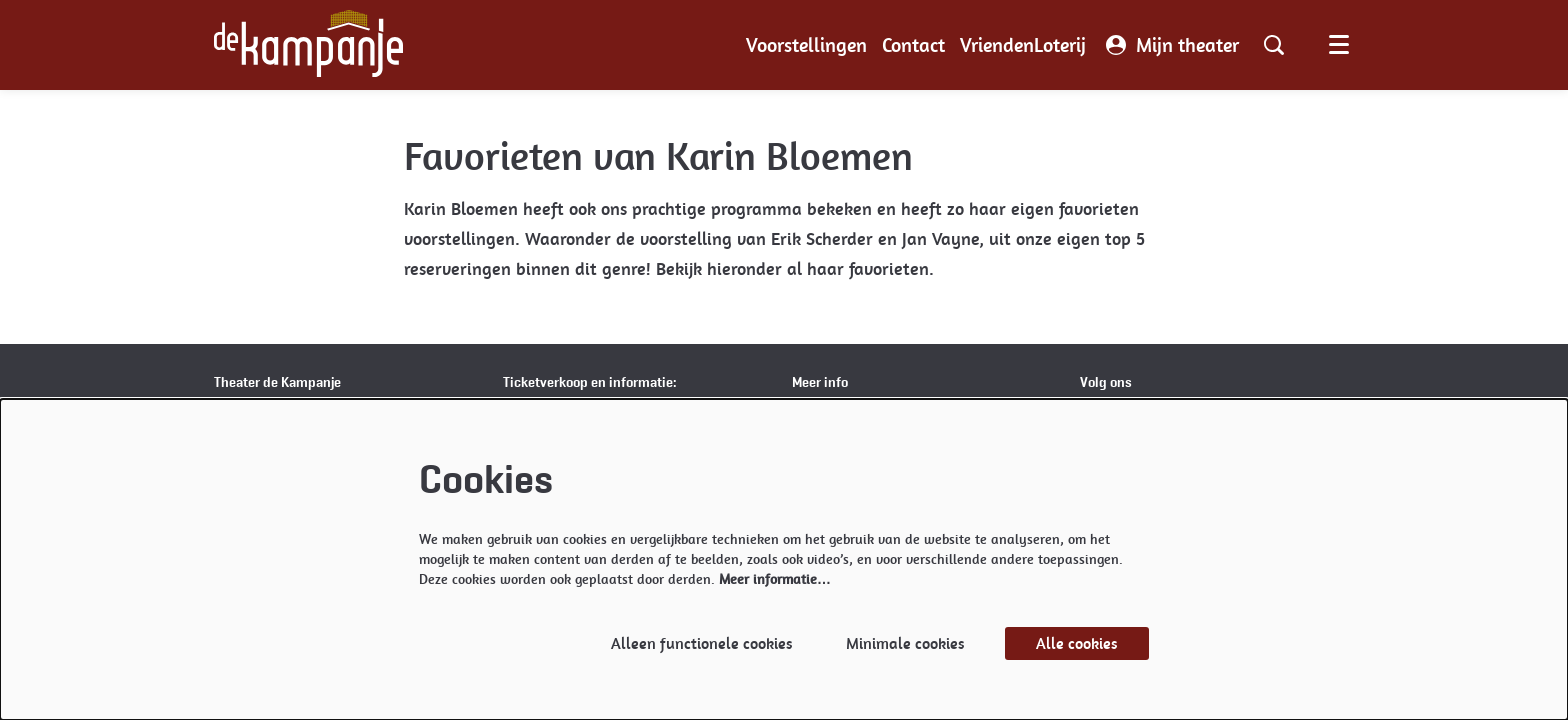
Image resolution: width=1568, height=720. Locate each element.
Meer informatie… (775, 579)
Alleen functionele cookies (702, 643)
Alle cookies (1077, 643)
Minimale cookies (905, 643)
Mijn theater (1172, 45)
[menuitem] (806, 45)
